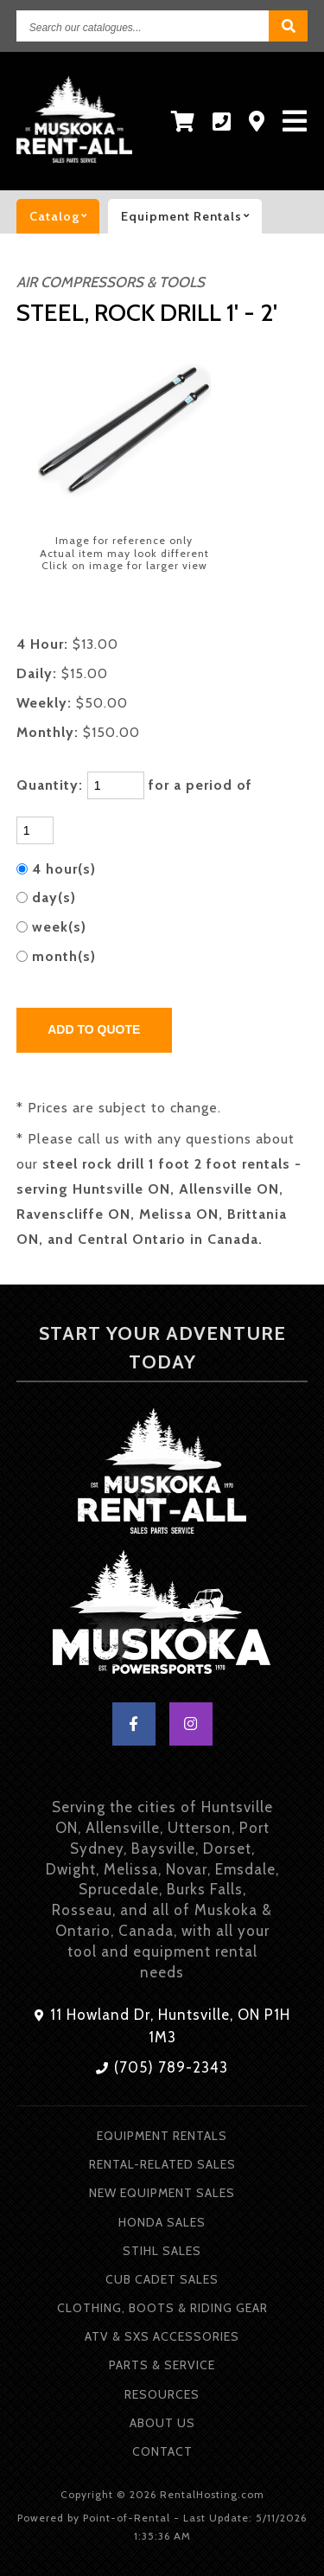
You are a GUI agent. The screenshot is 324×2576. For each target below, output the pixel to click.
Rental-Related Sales (162, 2164)
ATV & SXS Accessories (162, 2336)
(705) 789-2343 (162, 2067)
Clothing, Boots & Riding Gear (162, 2308)
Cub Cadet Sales (162, 2279)
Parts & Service (162, 2365)
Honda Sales (162, 2222)
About (162, 2423)
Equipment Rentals (162, 2135)
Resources (162, 2394)
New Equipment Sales (162, 2193)
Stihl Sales (162, 2251)
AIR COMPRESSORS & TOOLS (110, 282)
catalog (64, 216)
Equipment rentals (191, 216)
